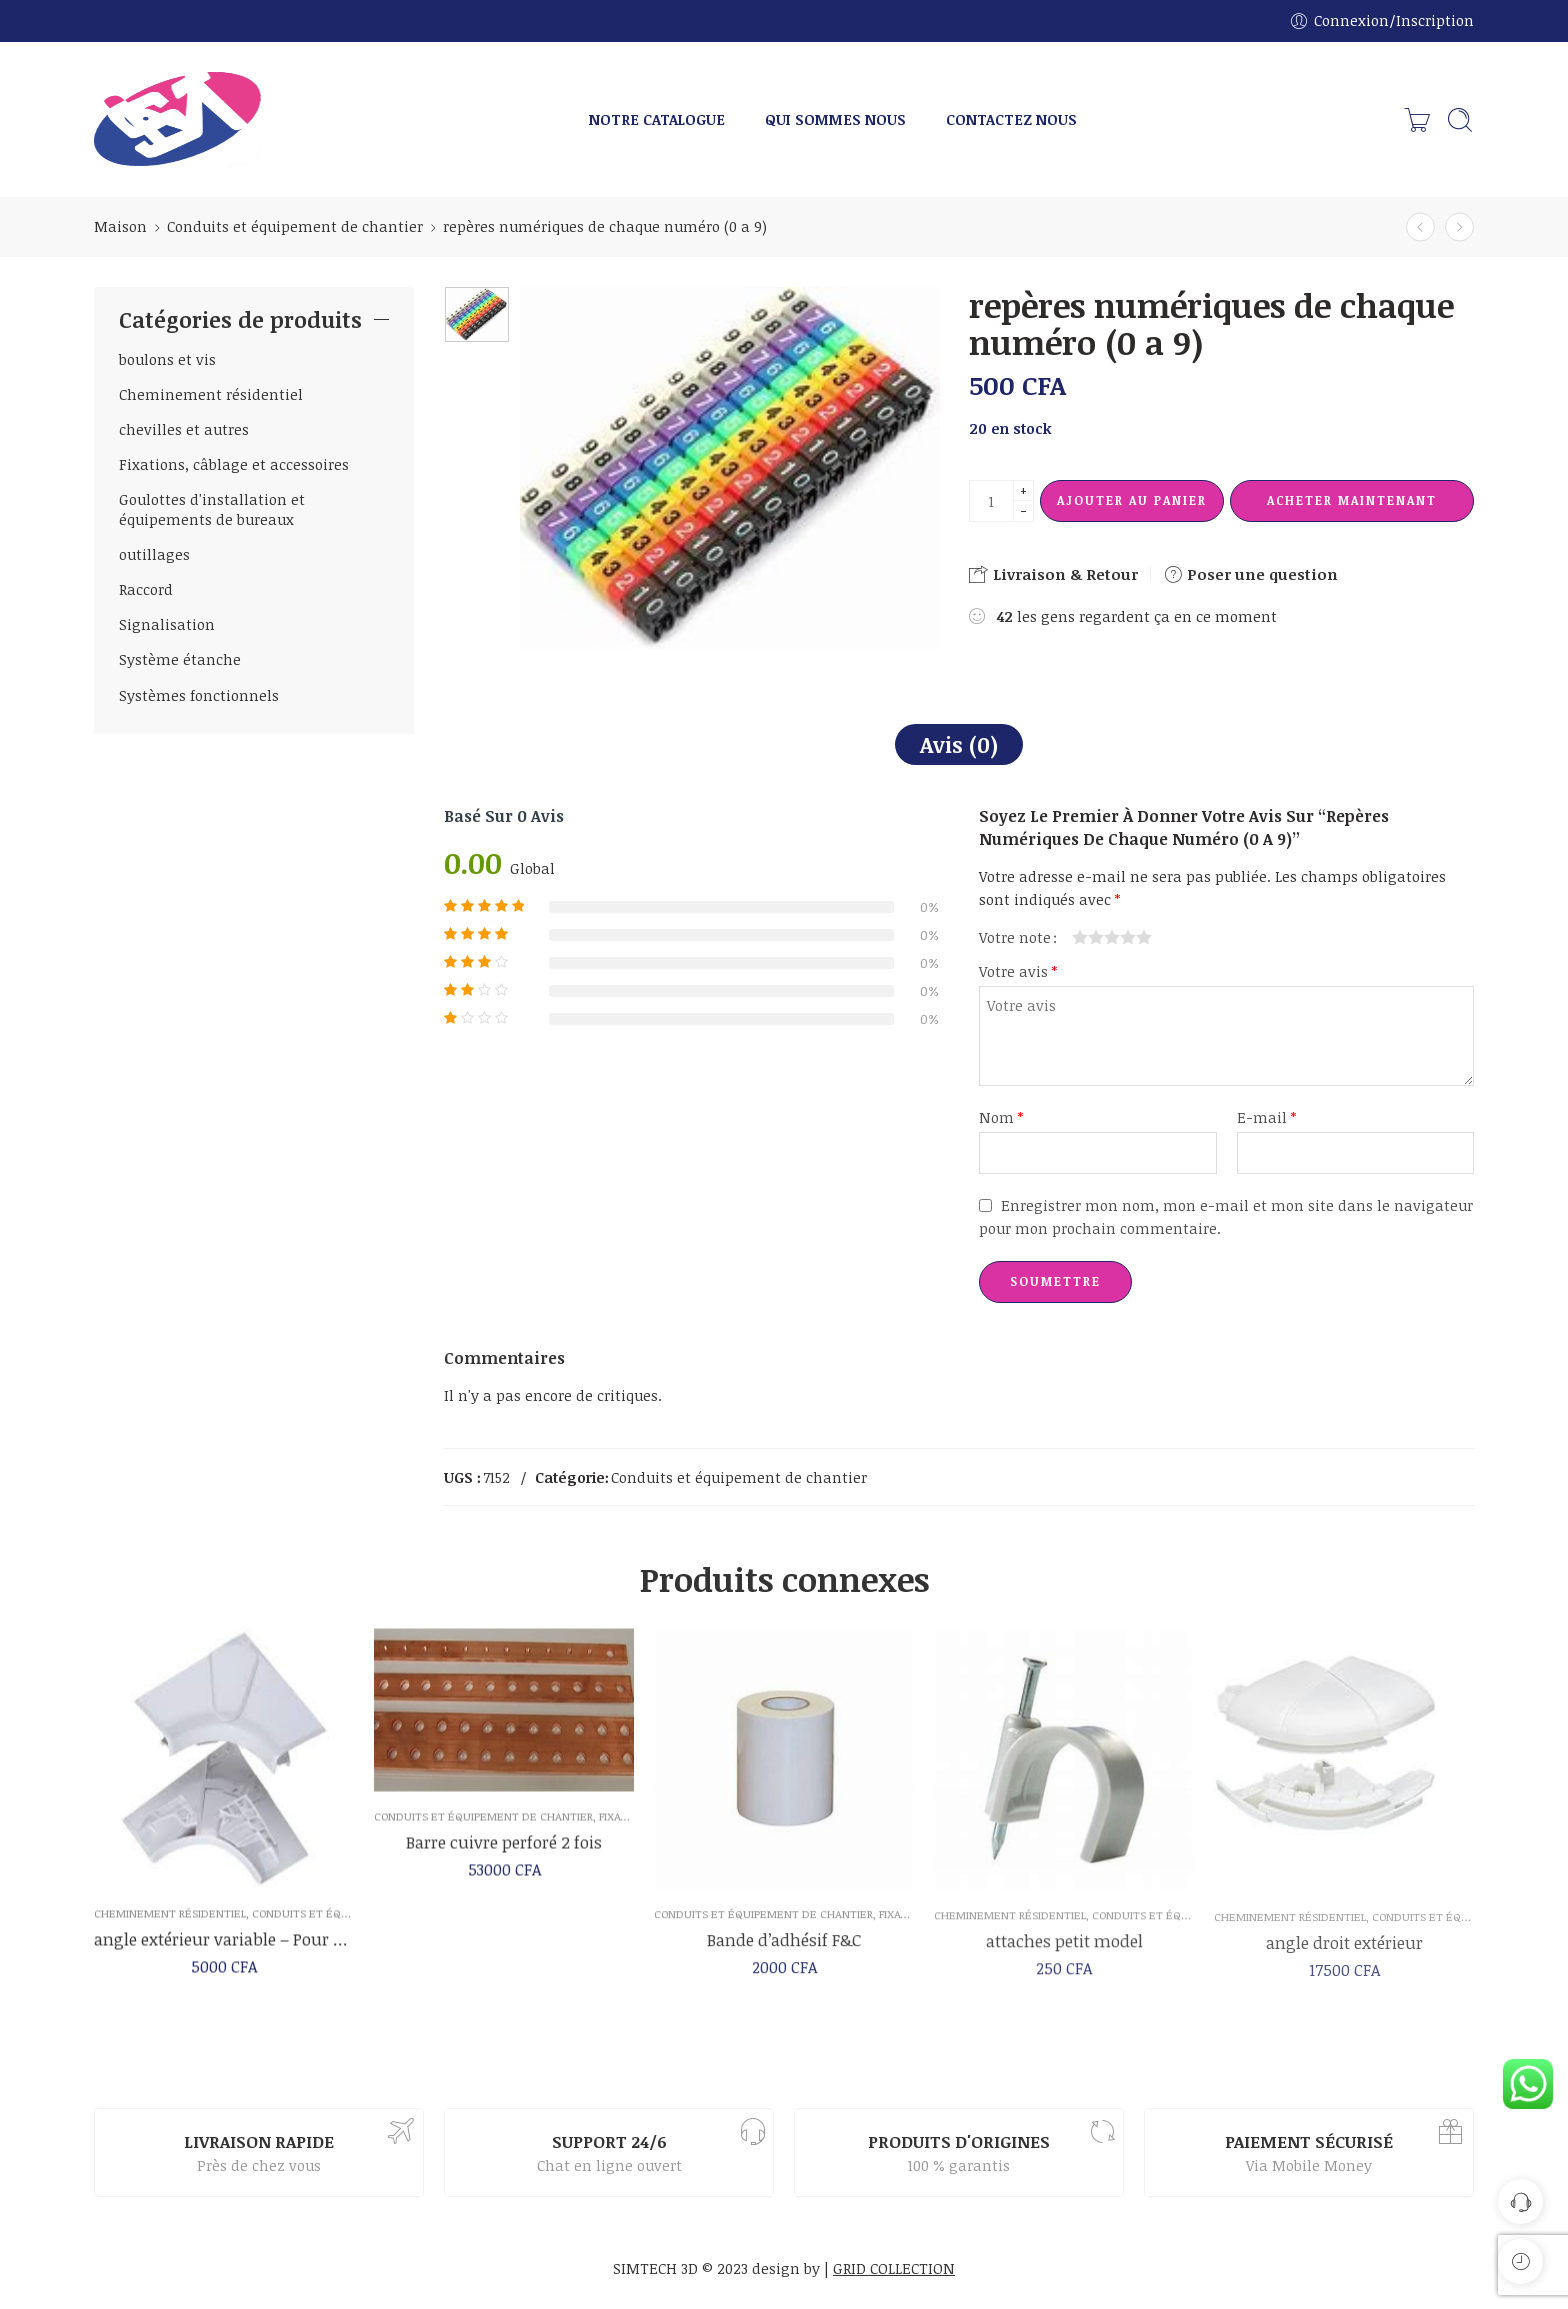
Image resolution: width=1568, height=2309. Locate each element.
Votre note (1015, 937)
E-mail (1266, 1117)
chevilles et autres (184, 429)
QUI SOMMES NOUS (835, 119)
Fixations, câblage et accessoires (234, 464)
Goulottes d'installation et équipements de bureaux (212, 509)
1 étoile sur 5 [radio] (1080, 937)
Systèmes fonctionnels (199, 695)
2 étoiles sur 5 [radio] (1088, 937)
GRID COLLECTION (894, 2268)
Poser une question (1250, 574)
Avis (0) (959, 744)
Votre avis (1018, 971)
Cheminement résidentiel (211, 394)
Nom (1001, 1117)
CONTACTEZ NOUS (1011, 119)
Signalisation (167, 624)
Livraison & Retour (1053, 574)
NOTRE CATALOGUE (657, 119)
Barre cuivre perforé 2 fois (504, 1854)
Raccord (146, 589)
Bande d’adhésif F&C (784, 1955)
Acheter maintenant (1352, 500)
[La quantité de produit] (991, 501)
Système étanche (180, 659)
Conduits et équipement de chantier (295, 226)
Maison (120, 226)
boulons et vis (167, 359)
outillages (154, 554)
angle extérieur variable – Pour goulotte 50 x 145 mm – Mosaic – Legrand (224, 1947)
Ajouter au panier (1132, 500)
